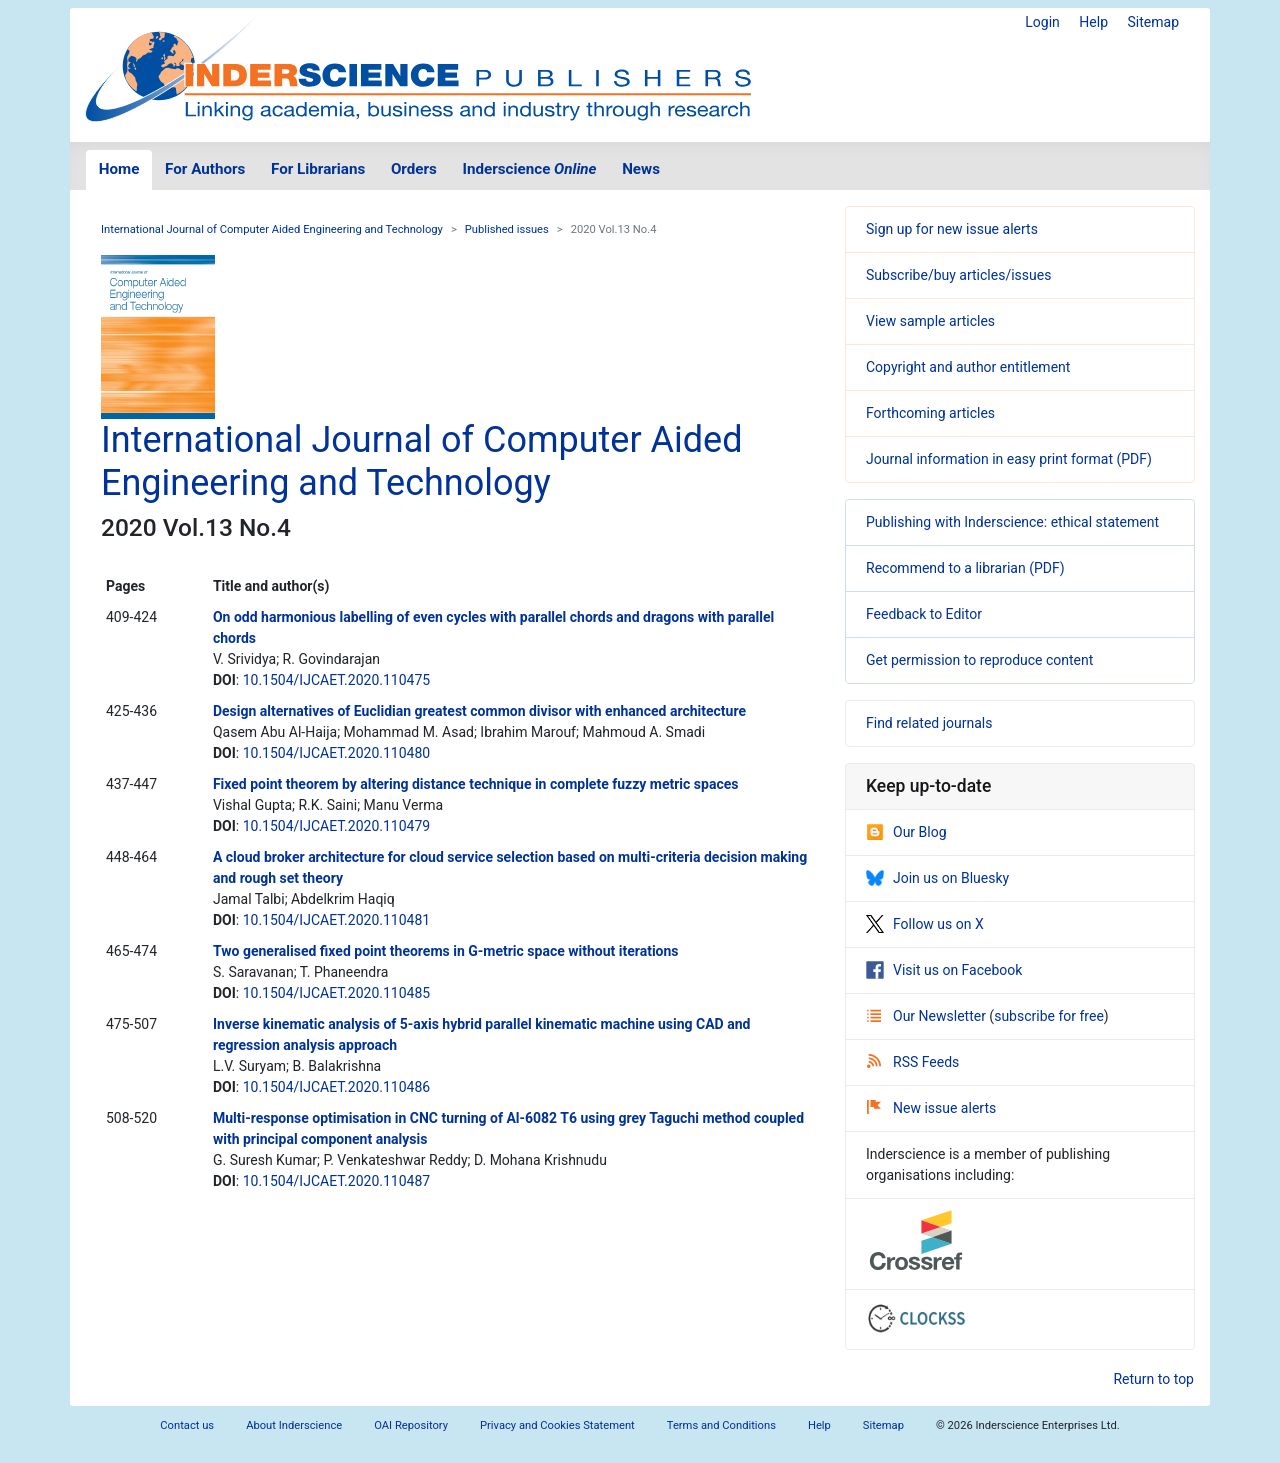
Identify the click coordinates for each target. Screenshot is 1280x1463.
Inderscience (530, 169)
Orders (414, 169)
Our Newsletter (928, 1016)
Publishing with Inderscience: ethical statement (1012, 522)
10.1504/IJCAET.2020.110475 (336, 680)
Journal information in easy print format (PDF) (1009, 459)
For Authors (205, 169)
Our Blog (906, 832)
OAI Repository (411, 1425)
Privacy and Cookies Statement (557, 1425)
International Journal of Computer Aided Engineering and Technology (272, 229)
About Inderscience (294, 1425)
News (641, 169)
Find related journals (929, 723)
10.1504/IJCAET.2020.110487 (336, 1181)
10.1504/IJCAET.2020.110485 (336, 993)
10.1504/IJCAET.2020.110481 (336, 920)
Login (1042, 22)
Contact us (187, 1425)
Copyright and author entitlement (968, 367)
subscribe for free (1049, 1016)
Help (1093, 22)
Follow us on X (925, 924)
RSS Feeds (913, 1062)
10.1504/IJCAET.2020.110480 (336, 753)
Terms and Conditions (721, 1425)
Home (119, 169)
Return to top (1153, 1379)
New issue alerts (931, 1108)
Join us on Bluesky (937, 878)
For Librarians (318, 169)
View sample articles (930, 321)
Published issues (507, 229)
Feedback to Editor (924, 614)
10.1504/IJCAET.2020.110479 (336, 826)
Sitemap (1153, 22)
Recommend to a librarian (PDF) (965, 568)
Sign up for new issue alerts (952, 229)
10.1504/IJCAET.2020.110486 (336, 1087)
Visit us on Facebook (944, 970)
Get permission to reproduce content (979, 660)
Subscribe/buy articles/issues (958, 275)
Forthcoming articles (930, 413)
